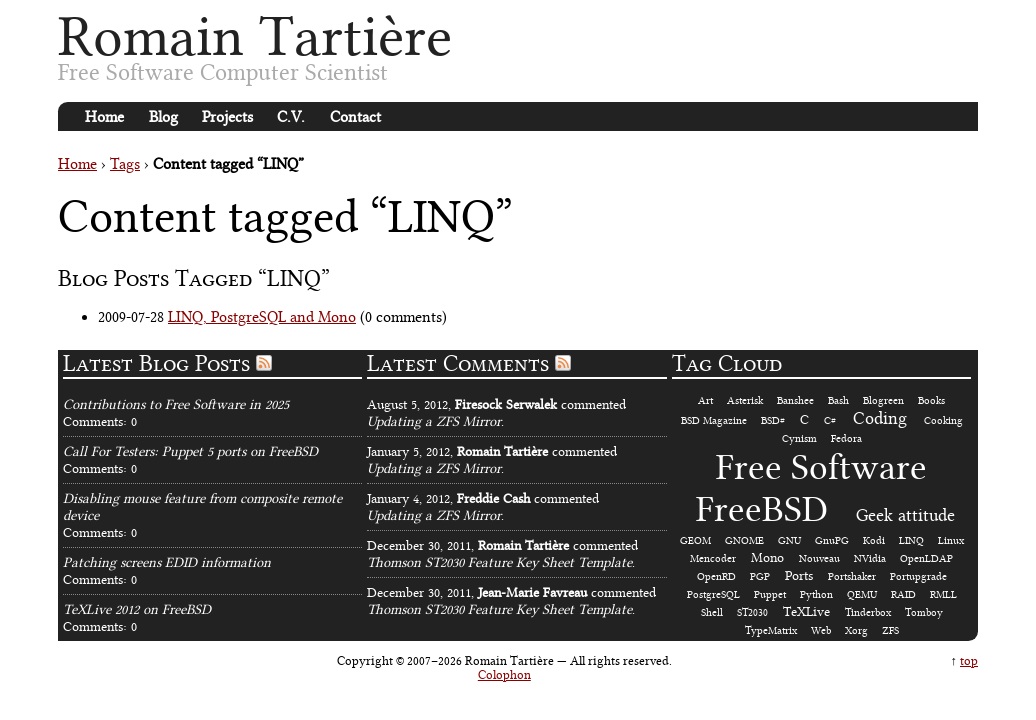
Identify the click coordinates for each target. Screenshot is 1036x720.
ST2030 (752, 612)
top (969, 661)
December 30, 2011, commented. (502, 554)
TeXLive (806, 611)
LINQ (911, 540)
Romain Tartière (255, 36)
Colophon (504, 675)
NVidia (870, 558)
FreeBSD (762, 509)
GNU (789, 540)
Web (821, 630)
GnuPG (832, 540)
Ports (799, 575)
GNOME (744, 540)
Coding (880, 418)
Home (104, 117)
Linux (951, 540)
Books (931, 400)
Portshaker (852, 576)
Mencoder (713, 558)
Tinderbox (868, 612)
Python (816, 594)
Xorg (856, 630)
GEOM (695, 540)
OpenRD (716, 576)
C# (830, 420)
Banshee (795, 400)
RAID (903, 594)
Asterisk (745, 400)
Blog (163, 117)
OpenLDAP (926, 558)
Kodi (874, 540)
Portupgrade (918, 576)
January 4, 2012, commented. (483, 507)
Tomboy (924, 612)
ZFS (890, 630)
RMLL (943, 594)
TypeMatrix (771, 630)
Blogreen (883, 400)
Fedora (846, 438)
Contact (355, 117)
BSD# (773, 420)
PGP (760, 576)
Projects (227, 117)
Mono (767, 557)
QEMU (862, 594)
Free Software (821, 467)
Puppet (770, 594)
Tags (125, 164)
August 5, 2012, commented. (496, 413)
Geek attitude (905, 515)
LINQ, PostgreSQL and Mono (262, 317)
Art (705, 400)
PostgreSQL (713, 594)
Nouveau (819, 558)
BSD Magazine (714, 420)
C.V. (291, 117)
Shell (712, 612)
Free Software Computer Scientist (223, 72)
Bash (838, 400)
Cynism (799, 438)
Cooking (943, 420)
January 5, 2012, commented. (492, 460)
